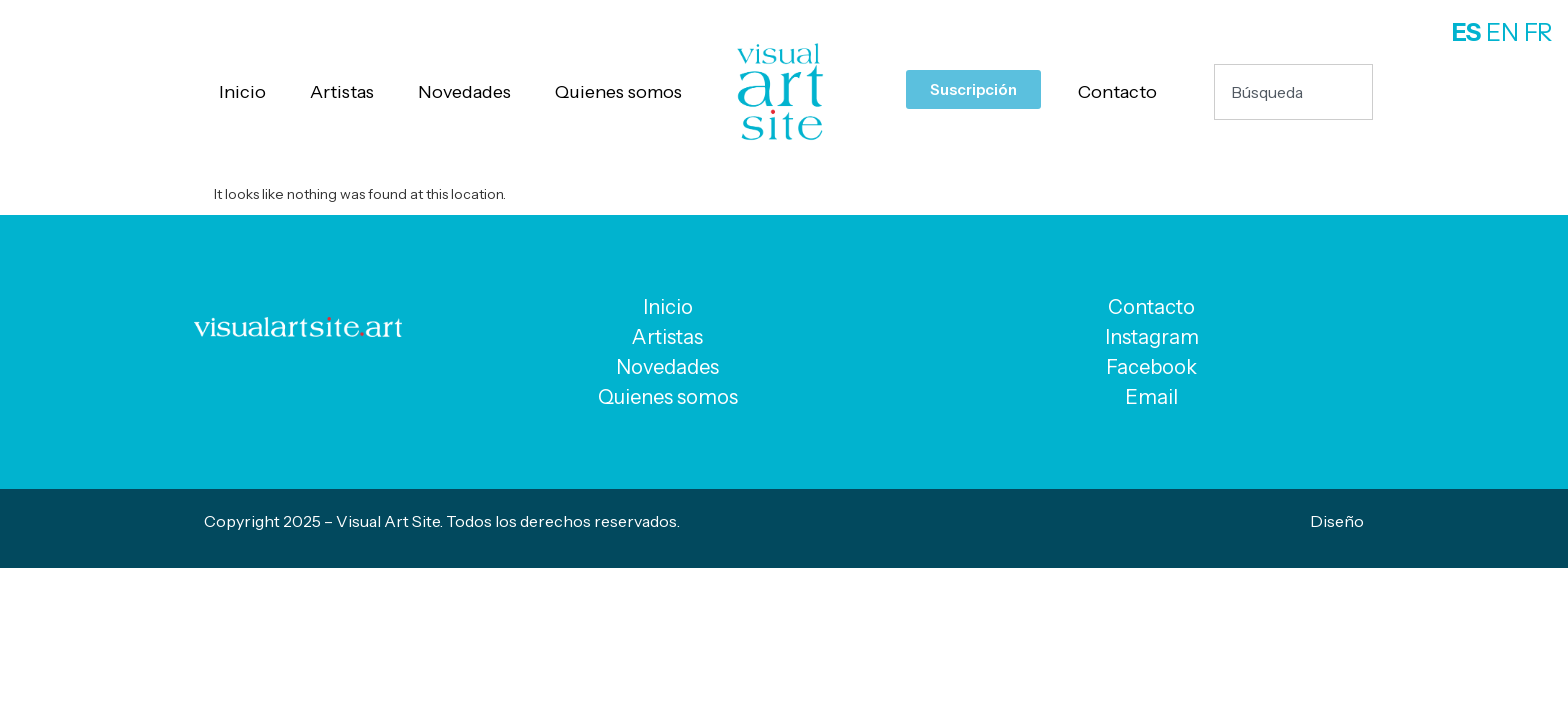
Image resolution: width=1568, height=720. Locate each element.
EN (1502, 32)
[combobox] (1293, 92)
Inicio (242, 92)
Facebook (1151, 367)
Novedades (464, 92)
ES (1466, 32)
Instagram (1152, 337)
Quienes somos (618, 92)
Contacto (1117, 92)
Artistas (342, 92)
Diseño (1337, 521)
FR (1538, 32)
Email (1151, 397)
